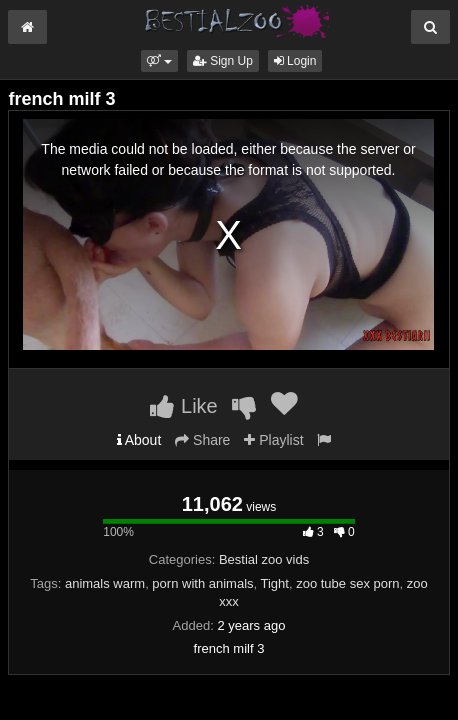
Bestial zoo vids (264, 559)
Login (295, 61)
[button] (159, 61)
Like (183, 406)
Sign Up (223, 61)
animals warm (105, 583)
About (139, 440)
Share (202, 440)
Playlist (273, 440)
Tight (275, 583)
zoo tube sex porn (347, 583)
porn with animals (202, 583)
